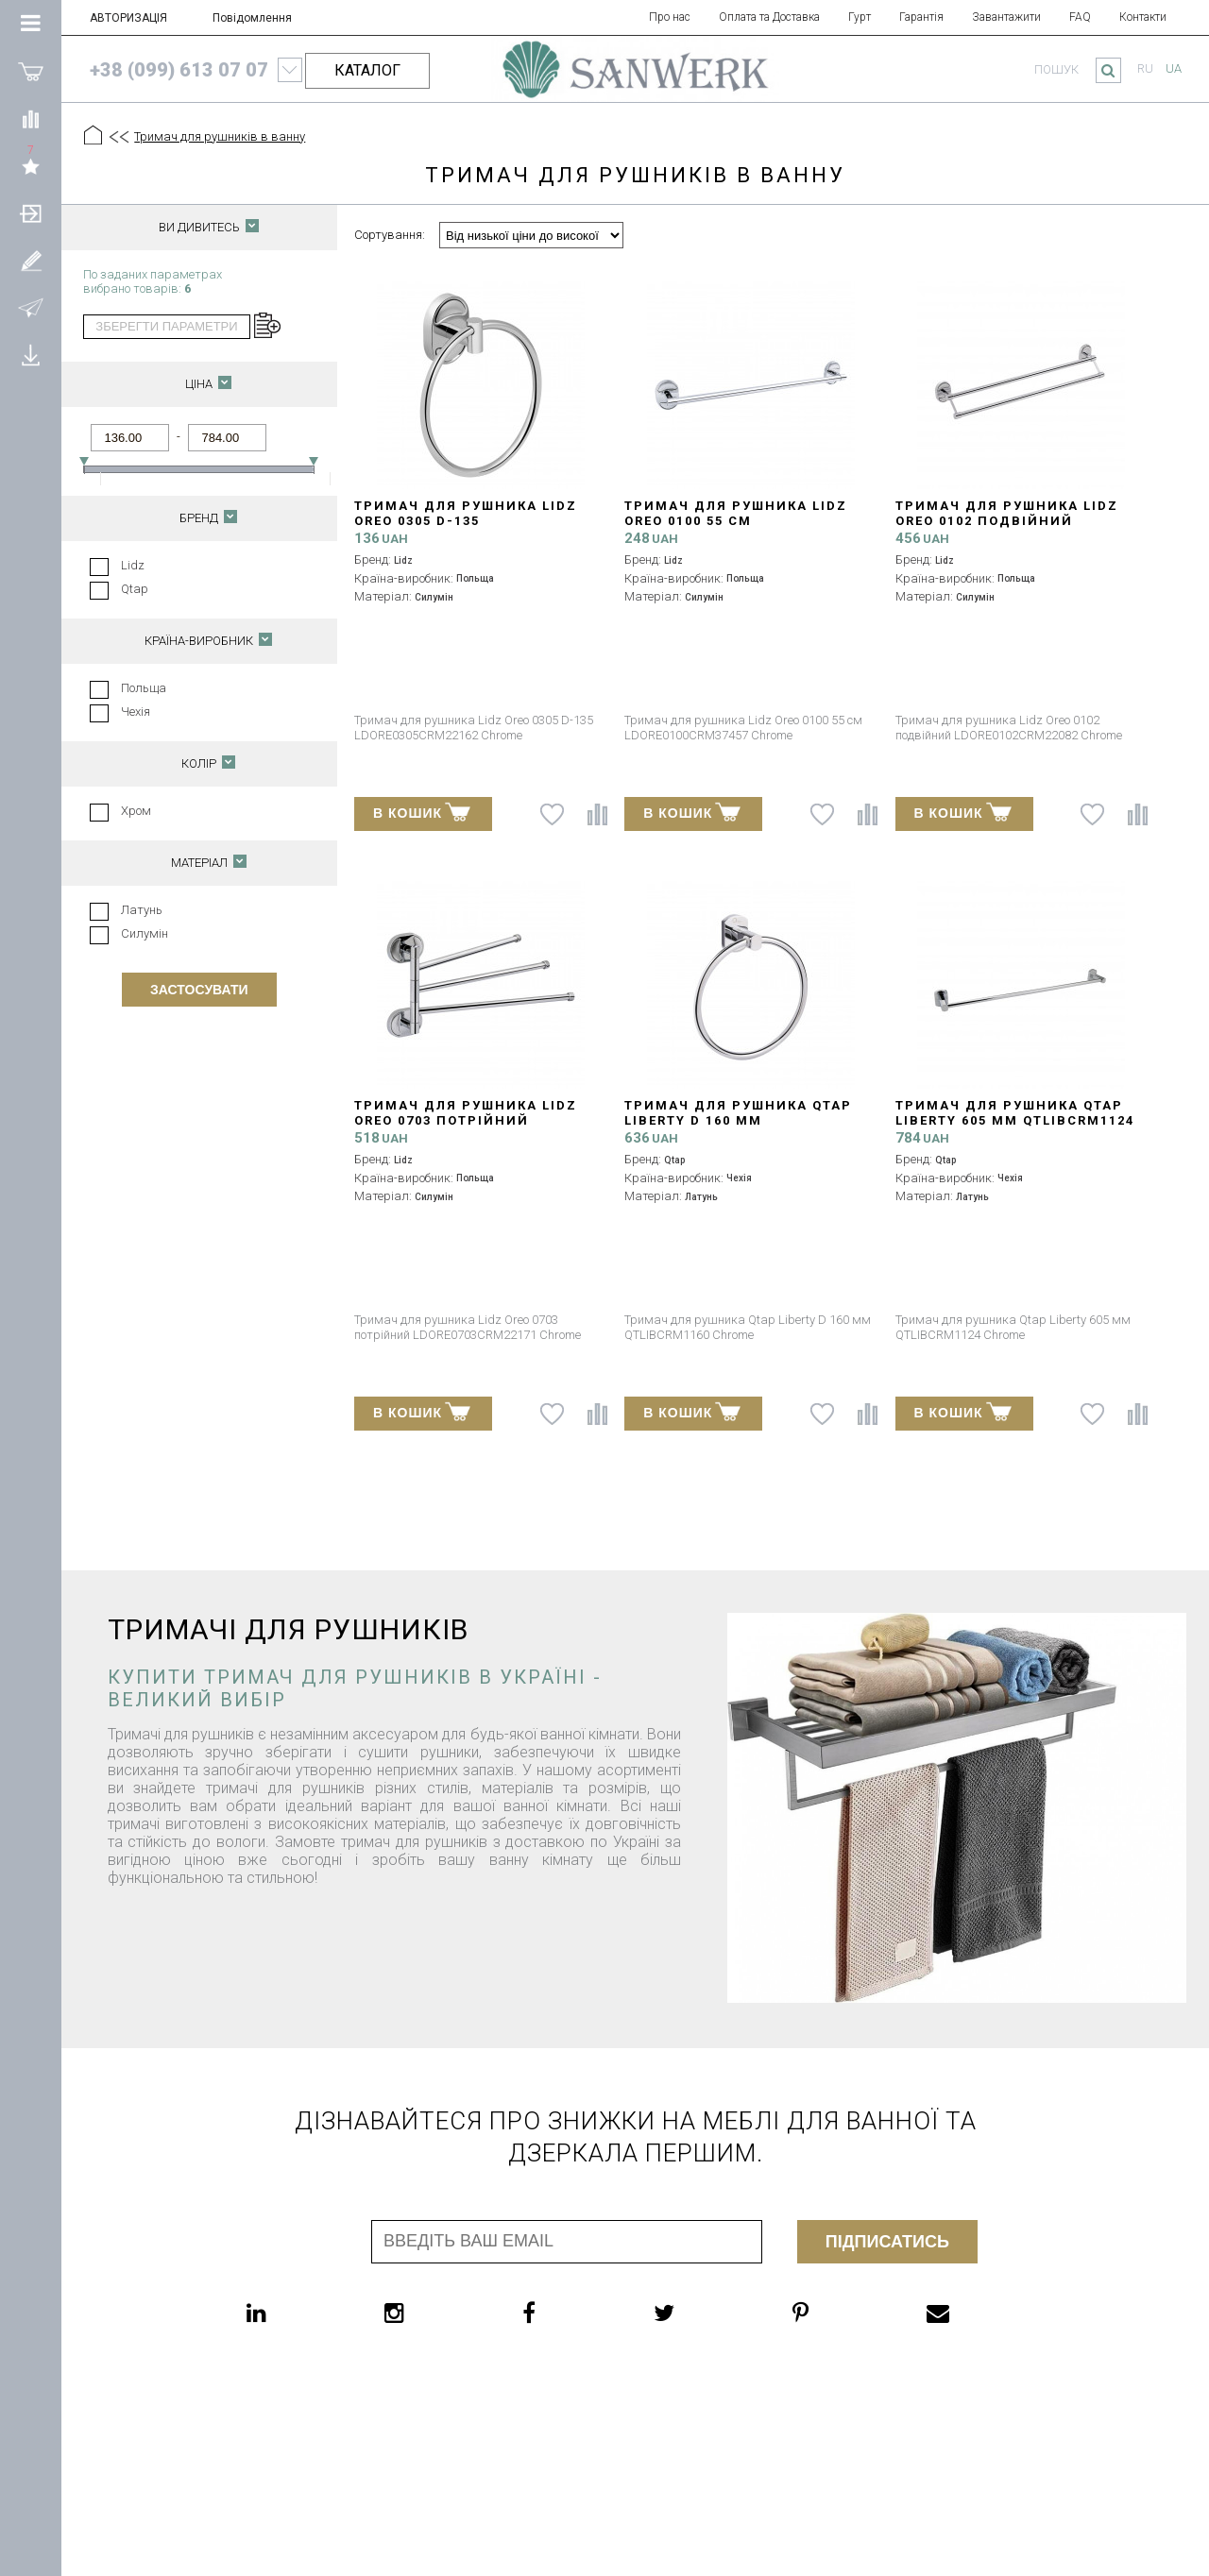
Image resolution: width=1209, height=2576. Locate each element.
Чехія (135, 711)
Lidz (133, 565)
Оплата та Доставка (769, 17)
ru (1145, 68)
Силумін (144, 933)
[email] (976, 2312)
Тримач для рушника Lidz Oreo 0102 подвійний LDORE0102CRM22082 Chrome (1007, 521)
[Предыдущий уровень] (118, 137)
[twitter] (702, 2312)
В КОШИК (421, 812)
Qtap (134, 589)
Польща (143, 688)
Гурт (859, 17)
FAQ (1080, 17)
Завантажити (1006, 17)
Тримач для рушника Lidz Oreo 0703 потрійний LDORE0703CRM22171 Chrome (466, 1120)
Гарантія (921, 17)
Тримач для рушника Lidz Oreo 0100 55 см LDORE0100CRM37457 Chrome (736, 521)
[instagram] (432, 2312)
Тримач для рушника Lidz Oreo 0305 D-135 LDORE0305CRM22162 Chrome (466, 521)
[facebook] (566, 2312)
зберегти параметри (166, 326)
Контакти (1142, 17)
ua (1174, 68)
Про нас (669, 17)
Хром (136, 811)
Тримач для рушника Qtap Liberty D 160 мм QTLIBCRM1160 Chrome (738, 1120)
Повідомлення (252, 18)
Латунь (141, 910)
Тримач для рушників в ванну (219, 136)
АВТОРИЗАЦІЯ (128, 18)
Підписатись (887, 2241)
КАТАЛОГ (367, 70)
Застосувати (198, 989)
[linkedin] (294, 2312)
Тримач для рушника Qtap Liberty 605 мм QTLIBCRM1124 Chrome (1014, 1120)
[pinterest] (838, 2312)
